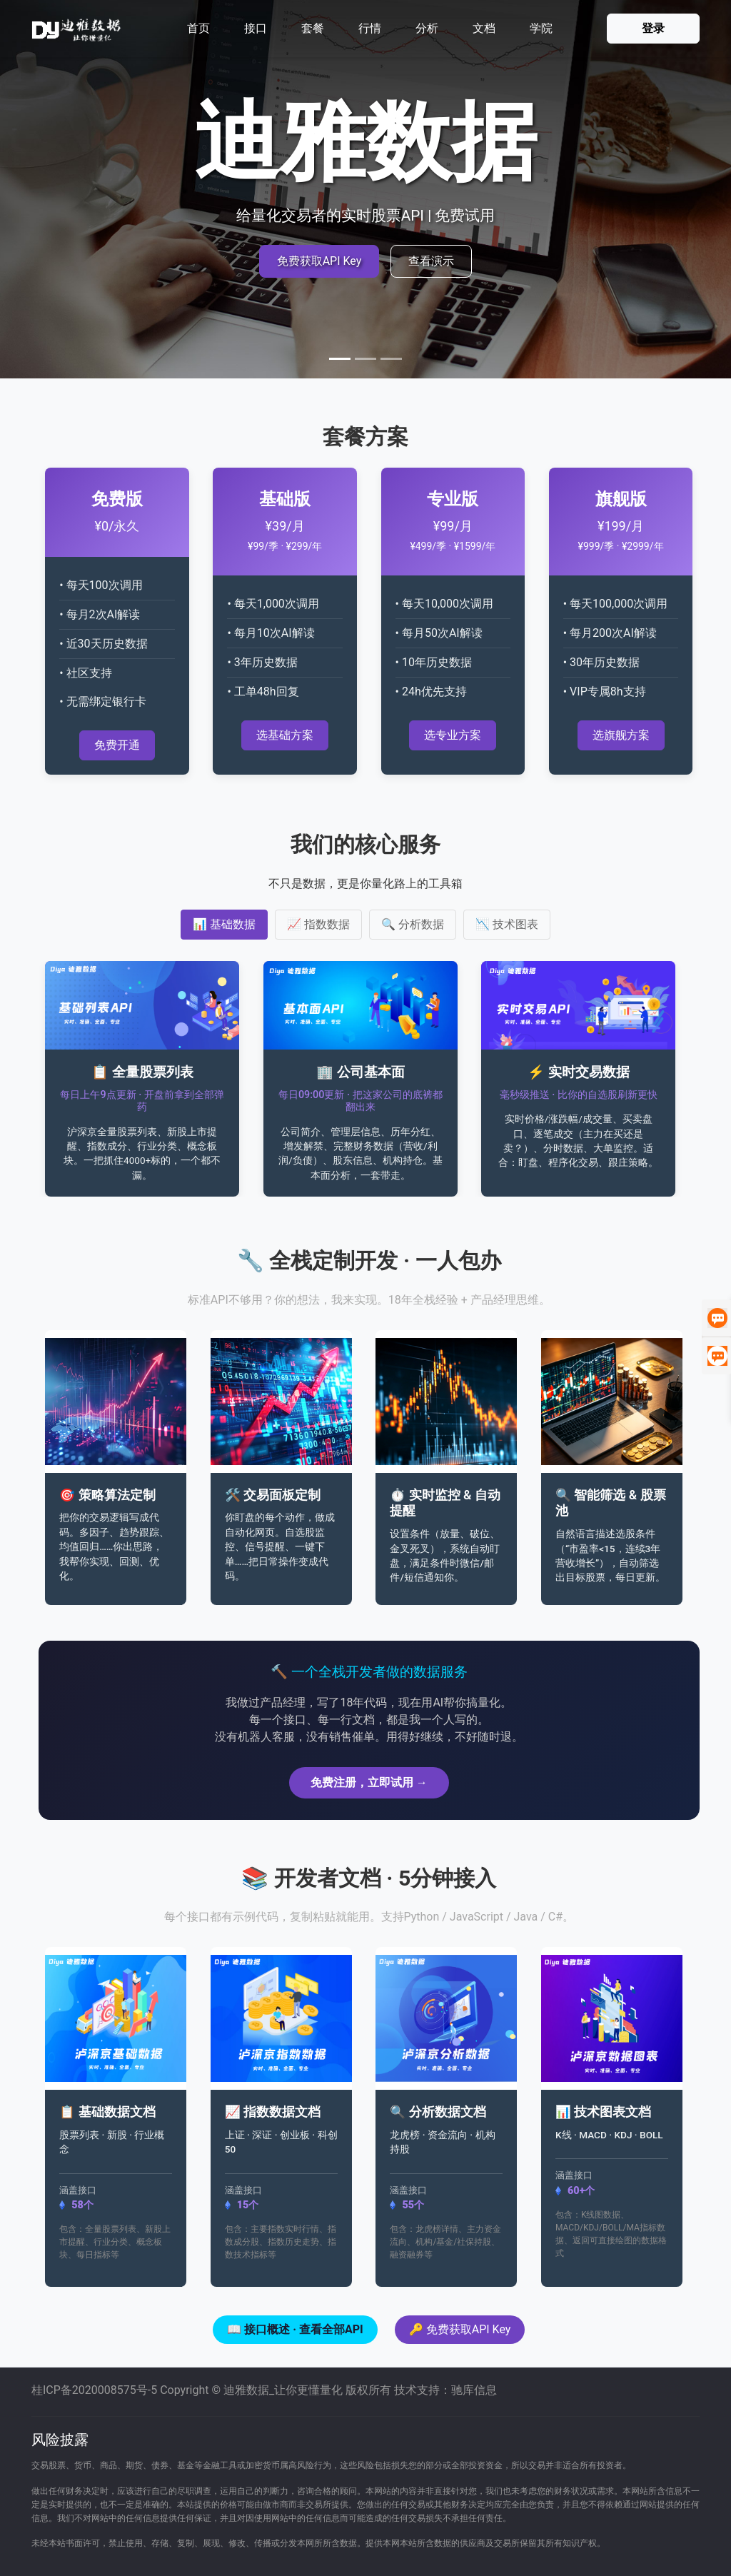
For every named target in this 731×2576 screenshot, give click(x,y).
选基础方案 (284, 735)
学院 (541, 28)
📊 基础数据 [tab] (224, 924)
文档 (484, 28)
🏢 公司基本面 (360, 1072)
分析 (426, 28)
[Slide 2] (365, 359)
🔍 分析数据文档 (437, 2112)
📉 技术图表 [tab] (506, 924)
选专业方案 (452, 735)
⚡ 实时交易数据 (579, 1072)
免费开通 (117, 745)
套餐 (312, 28)
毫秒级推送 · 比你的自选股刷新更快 (578, 1095)
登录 (653, 28)
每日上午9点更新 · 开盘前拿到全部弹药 (141, 1101)
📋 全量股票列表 (142, 1072)
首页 (198, 28)
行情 (369, 28)
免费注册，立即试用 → (369, 1782)
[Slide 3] (391, 359)
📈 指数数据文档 (273, 2112)
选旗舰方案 (621, 735)
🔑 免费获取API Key (460, 2329)
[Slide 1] (340, 359)
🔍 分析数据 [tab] (412, 924)
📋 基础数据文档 (107, 2112)
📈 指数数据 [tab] (318, 924)
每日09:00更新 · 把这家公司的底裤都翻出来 (360, 1101)
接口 (255, 28)
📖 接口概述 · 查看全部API (295, 2329)
